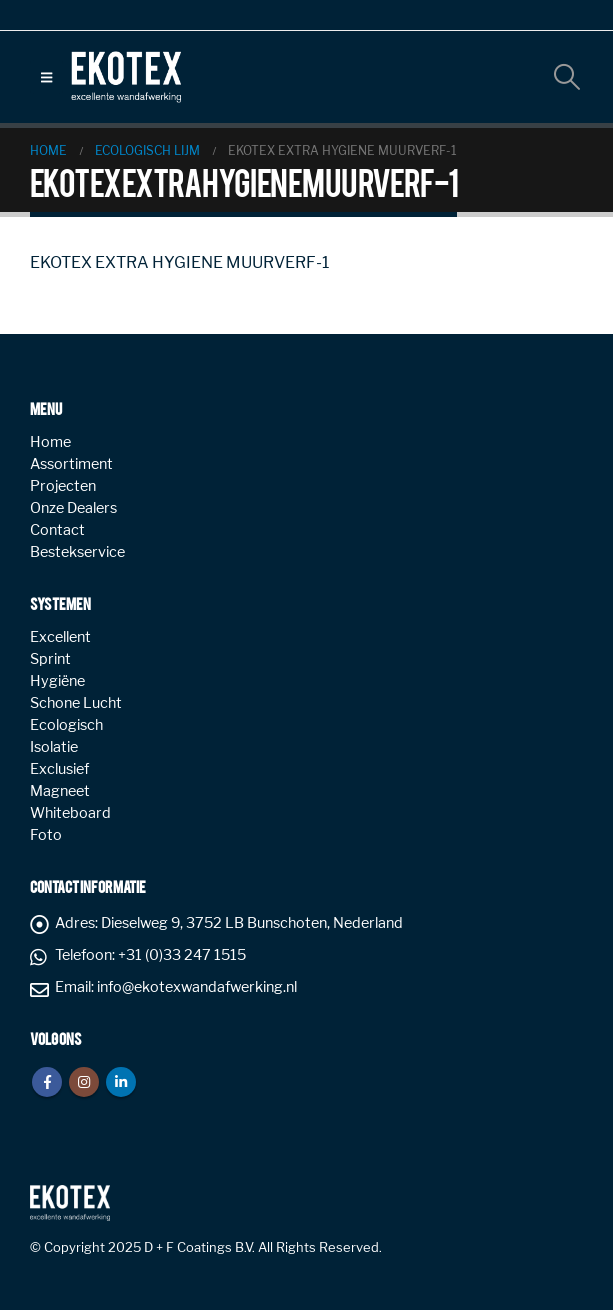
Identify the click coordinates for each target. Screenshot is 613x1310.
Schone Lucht (76, 703)
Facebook (47, 1082)
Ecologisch (66, 725)
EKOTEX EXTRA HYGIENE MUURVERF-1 (179, 262)
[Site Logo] (126, 77)
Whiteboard (70, 813)
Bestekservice (77, 552)
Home (50, 442)
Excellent (60, 637)
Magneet (60, 791)
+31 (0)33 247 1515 (182, 955)
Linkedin (121, 1082)
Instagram (84, 1082)
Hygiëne (57, 681)
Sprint (50, 659)
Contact (57, 530)
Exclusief (59, 769)
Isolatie (54, 747)
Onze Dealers (73, 508)
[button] (46, 77)
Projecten (63, 486)
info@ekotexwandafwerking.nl (197, 987)
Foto (46, 835)
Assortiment (71, 464)
